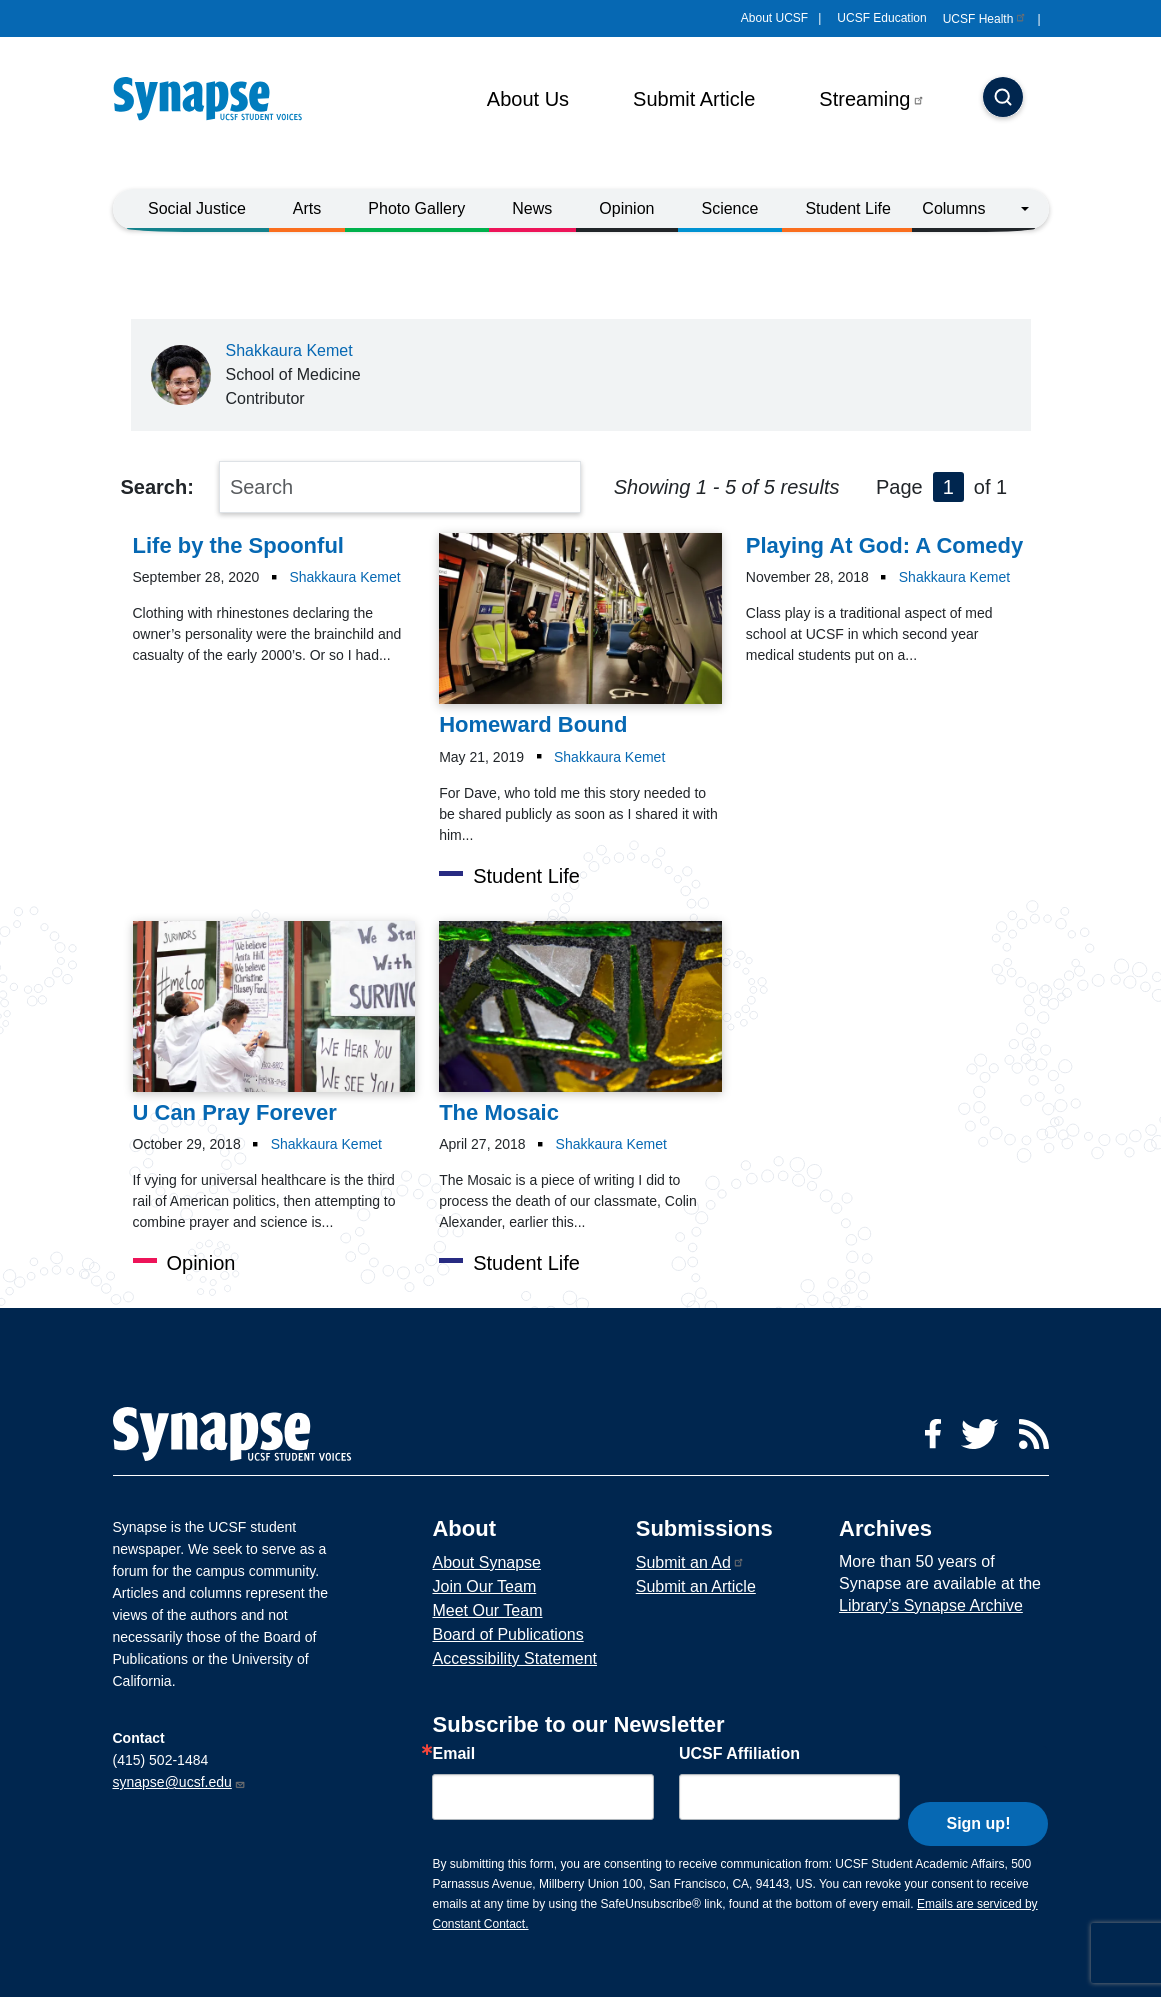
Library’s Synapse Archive (931, 1605)
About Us (528, 99)
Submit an (690, 1562)
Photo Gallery (416, 208)
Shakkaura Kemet (289, 350)
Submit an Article (696, 1586)
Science (729, 208)
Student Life (847, 208)
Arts (307, 208)
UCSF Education (881, 18)
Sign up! (978, 1792)
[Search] (1003, 99)
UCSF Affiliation (739, 1754)
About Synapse (486, 1562)
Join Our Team (484, 1586)
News (532, 208)
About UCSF (774, 18)
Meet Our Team (487, 1610)
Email (453, 1754)
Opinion (626, 208)
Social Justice (197, 208)
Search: (157, 487)
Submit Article (694, 99)
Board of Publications (507, 1634)
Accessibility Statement (514, 1658)
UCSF (985, 19)
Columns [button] (953, 208)
